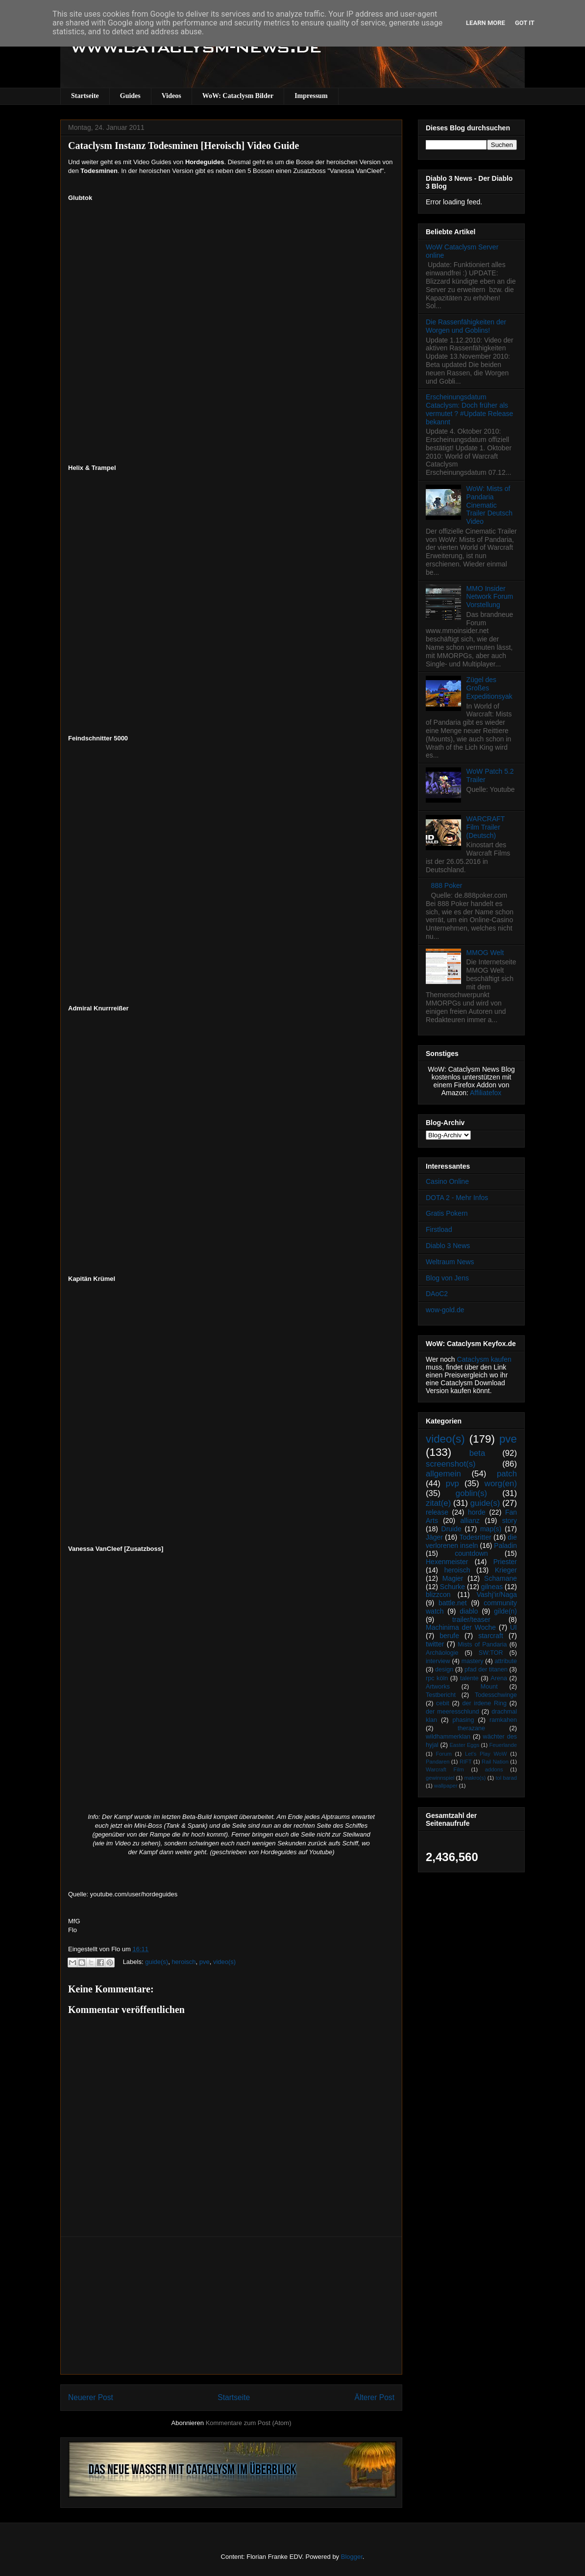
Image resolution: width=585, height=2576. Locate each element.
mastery (473, 1661)
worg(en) (501, 1483)
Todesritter (475, 1537)
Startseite (85, 95)
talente (469, 1678)
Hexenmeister (447, 1562)
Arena (498, 1678)
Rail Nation (495, 1762)
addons (494, 1769)
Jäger (434, 1537)
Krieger (506, 1570)
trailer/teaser (471, 1619)
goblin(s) (471, 1493)
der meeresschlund (452, 1711)
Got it (525, 22)
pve (204, 1962)
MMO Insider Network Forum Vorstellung (489, 597)
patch (507, 1473)
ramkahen (503, 1720)
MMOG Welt (485, 953)
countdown (471, 1553)
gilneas (492, 1587)
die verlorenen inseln (471, 1541)
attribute (506, 1661)
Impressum (310, 95)
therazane (471, 1728)
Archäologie (442, 1652)
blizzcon (438, 1594)
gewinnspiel (440, 1778)
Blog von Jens (447, 1278)
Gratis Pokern (447, 1213)
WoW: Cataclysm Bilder (237, 95)
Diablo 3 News (448, 1246)
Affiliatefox (485, 1093)
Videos (171, 95)
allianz (470, 1520)
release (437, 1512)
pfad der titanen (486, 1669)
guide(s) (156, 1962)
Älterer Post (374, 2397)
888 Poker (447, 885)
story (509, 1520)
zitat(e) (438, 1503)
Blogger (352, 2556)
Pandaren (438, 1762)
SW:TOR (491, 1652)
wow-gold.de (445, 1310)
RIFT (466, 1762)
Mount (489, 1686)
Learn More (485, 22)
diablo (469, 1611)
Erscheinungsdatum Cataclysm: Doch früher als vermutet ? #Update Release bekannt (469, 409)
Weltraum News (450, 1262)
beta (477, 1453)
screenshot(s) (451, 1464)
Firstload (439, 1229)
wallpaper (446, 1786)
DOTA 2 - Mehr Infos (457, 1198)
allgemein (443, 1473)
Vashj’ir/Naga (497, 1594)
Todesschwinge (496, 1695)
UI (513, 1627)
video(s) (224, 1962)
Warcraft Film (445, 1769)
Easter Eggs (464, 1745)
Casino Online (447, 1181)
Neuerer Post (90, 2397)
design (444, 1669)
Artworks (438, 1686)
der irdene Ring (484, 1703)
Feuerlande (503, 1745)
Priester (505, 1562)
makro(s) (475, 1778)
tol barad (506, 1778)
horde (477, 1512)
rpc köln (437, 1678)
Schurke (452, 1587)
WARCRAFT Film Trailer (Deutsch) (485, 827)
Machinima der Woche (461, 1627)
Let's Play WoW (486, 1754)
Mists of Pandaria (482, 1644)
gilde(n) (505, 1611)
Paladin (505, 1545)
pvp (452, 1483)
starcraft (490, 1636)
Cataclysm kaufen (484, 1359)
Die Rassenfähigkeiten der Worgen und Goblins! (466, 326)
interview (438, 1661)
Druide (451, 1529)
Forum (443, 1754)
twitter (435, 1644)
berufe (449, 1636)
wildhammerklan (448, 1736)
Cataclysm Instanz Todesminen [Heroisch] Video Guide (183, 145)
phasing (463, 1720)
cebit (442, 1703)
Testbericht (441, 1695)
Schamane (500, 1578)
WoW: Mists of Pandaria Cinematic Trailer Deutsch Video (489, 505)
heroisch (183, 1962)
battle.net (453, 1603)
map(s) (491, 1529)
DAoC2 (437, 1294)
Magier (452, 1578)
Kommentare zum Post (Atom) (249, 2423)
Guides (130, 95)
